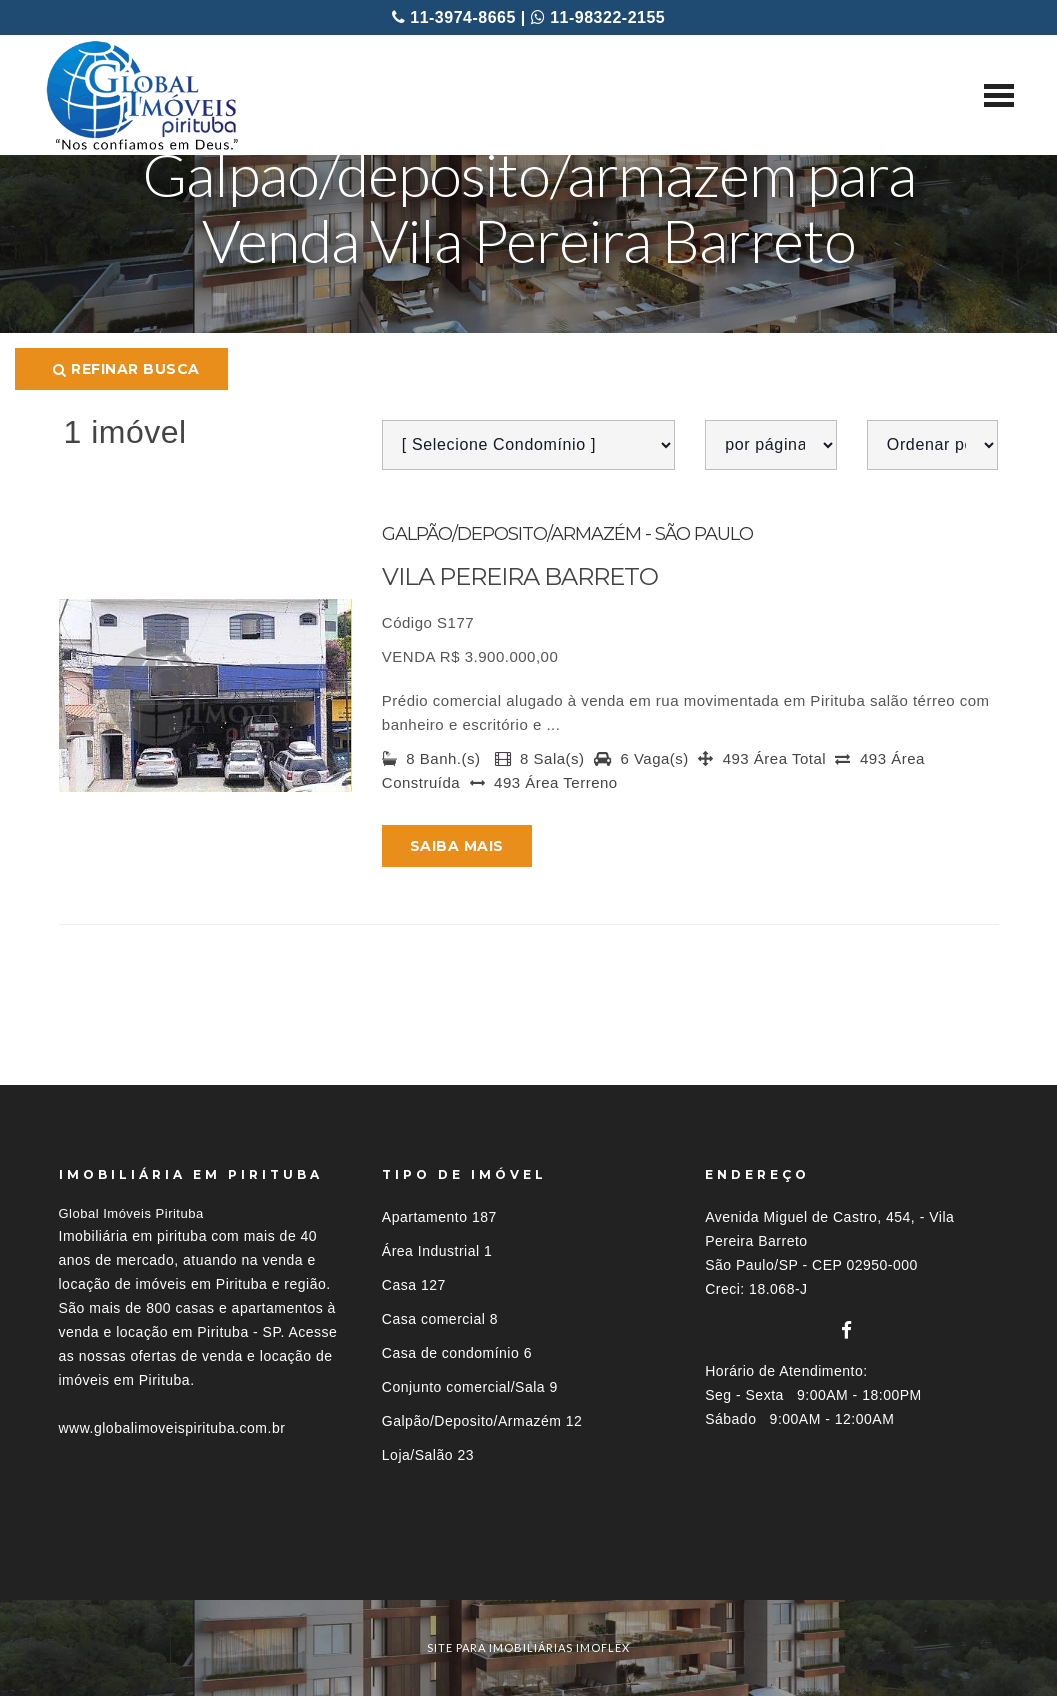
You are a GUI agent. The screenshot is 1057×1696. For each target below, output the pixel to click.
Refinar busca (126, 369)
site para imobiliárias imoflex (528, 1647)
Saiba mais (457, 846)
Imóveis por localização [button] (140, 1563)
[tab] (529, 1563)
